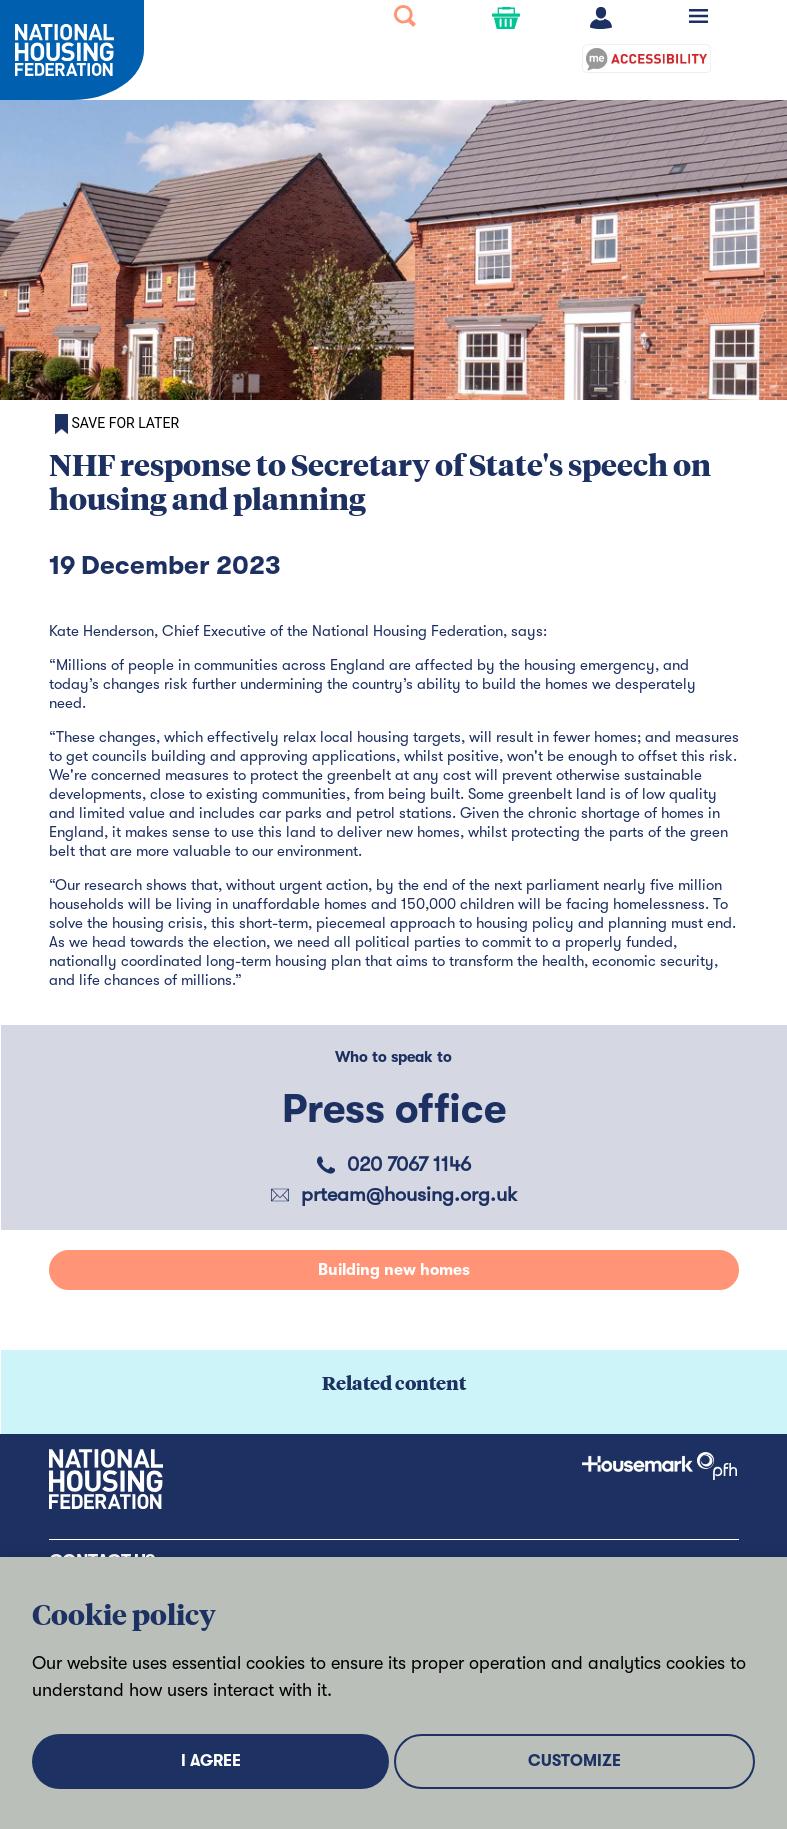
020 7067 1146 (409, 1164)
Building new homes (394, 1270)
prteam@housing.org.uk (409, 1194)
